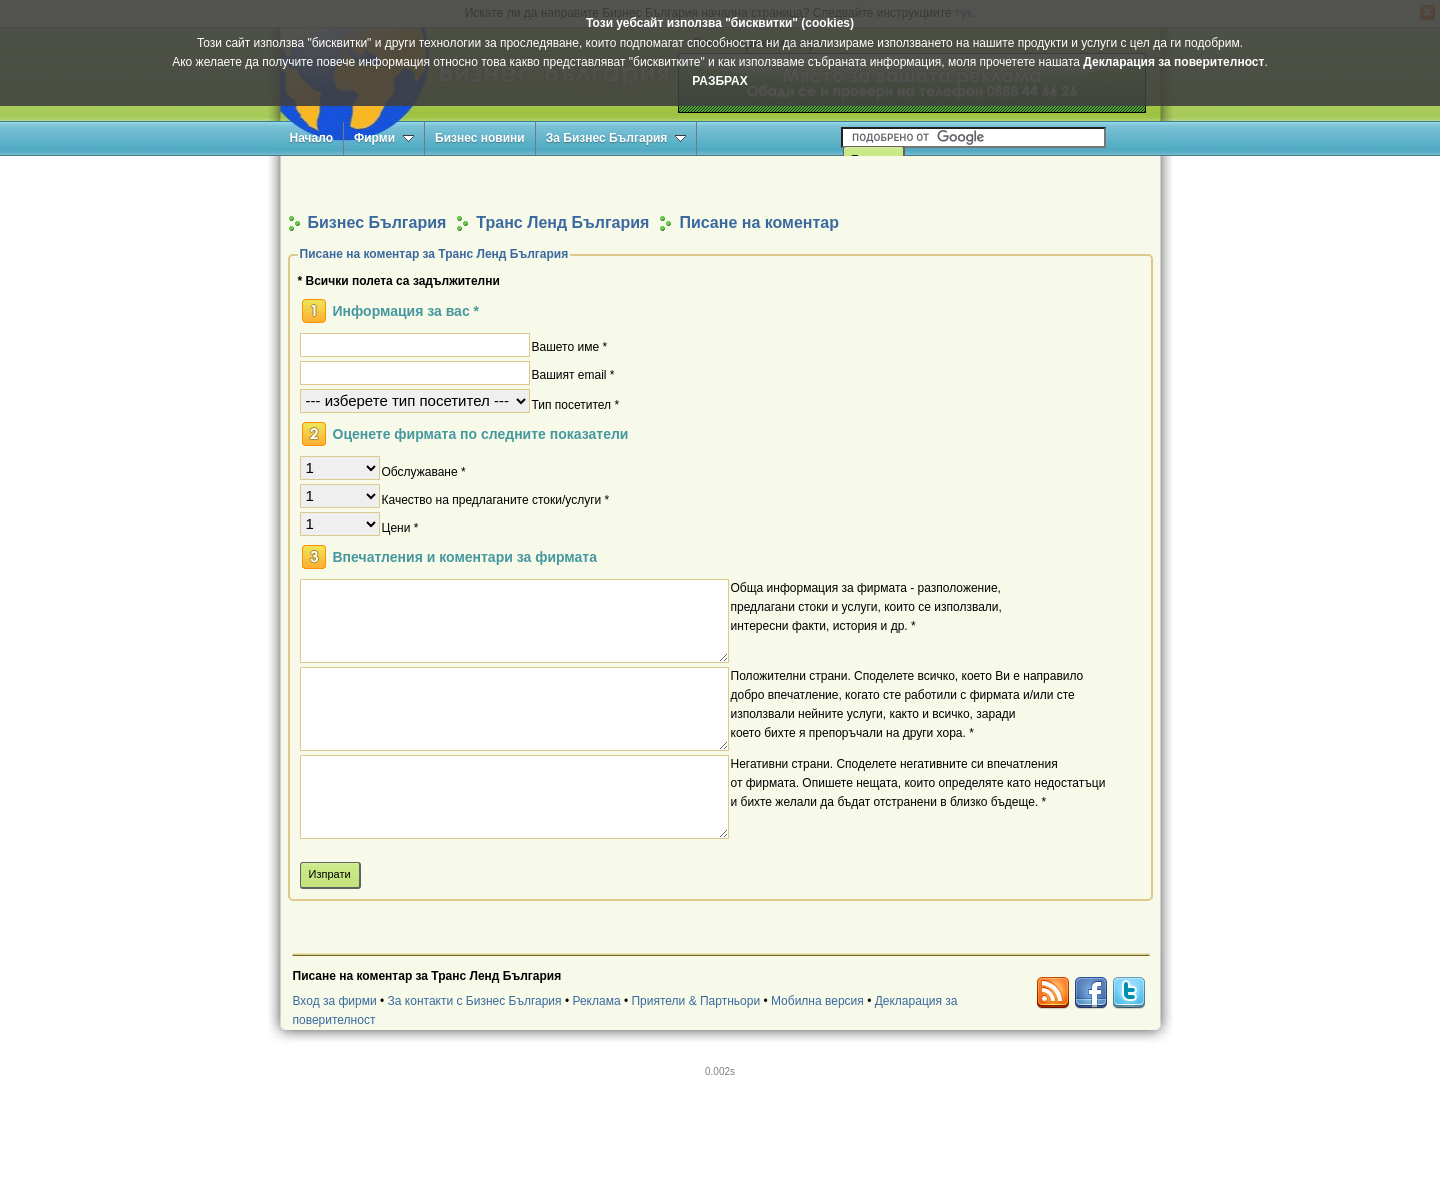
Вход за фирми (335, 1001)
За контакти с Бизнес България (475, 1001)
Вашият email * (573, 374)
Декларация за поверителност (1173, 62)
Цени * (400, 527)
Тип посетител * (576, 404)
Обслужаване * (424, 471)
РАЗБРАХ (719, 81)
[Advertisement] (720, 183)
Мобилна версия (817, 1001)
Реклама (596, 1001)
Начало (311, 138)
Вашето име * (570, 346)
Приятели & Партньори (695, 1001)
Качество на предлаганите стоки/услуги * (496, 499)
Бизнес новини (480, 138)
